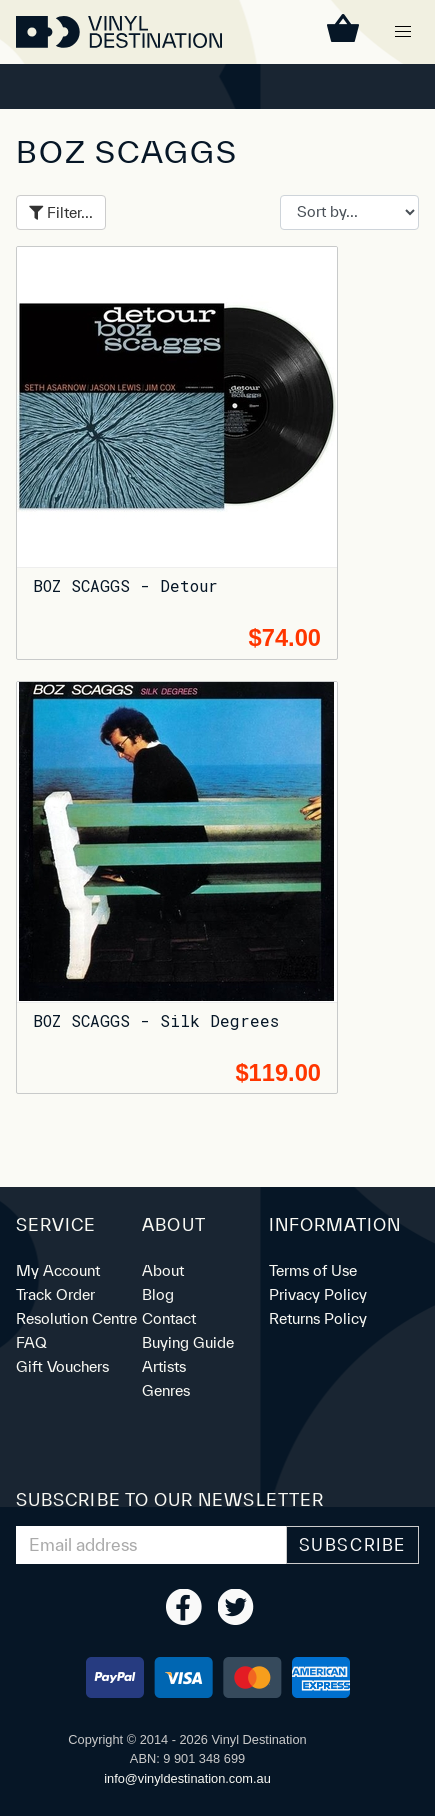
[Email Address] (151, 1545)
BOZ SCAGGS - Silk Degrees (156, 1020)
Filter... (61, 212)
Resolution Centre (76, 1318)
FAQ (31, 1342)
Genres (166, 1390)
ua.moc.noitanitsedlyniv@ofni (187, 1778)
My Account (58, 1270)
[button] (403, 32)
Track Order (55, 1294)
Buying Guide (188, 1342)
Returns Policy (318, 1318)
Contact (169, 1318)
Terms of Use (313, 1270)
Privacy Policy (318, 1294)
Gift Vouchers (62, 1366)
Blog (158, 1294)
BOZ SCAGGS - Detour (125, 585)
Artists (164, 1366)
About (163, 1270)
